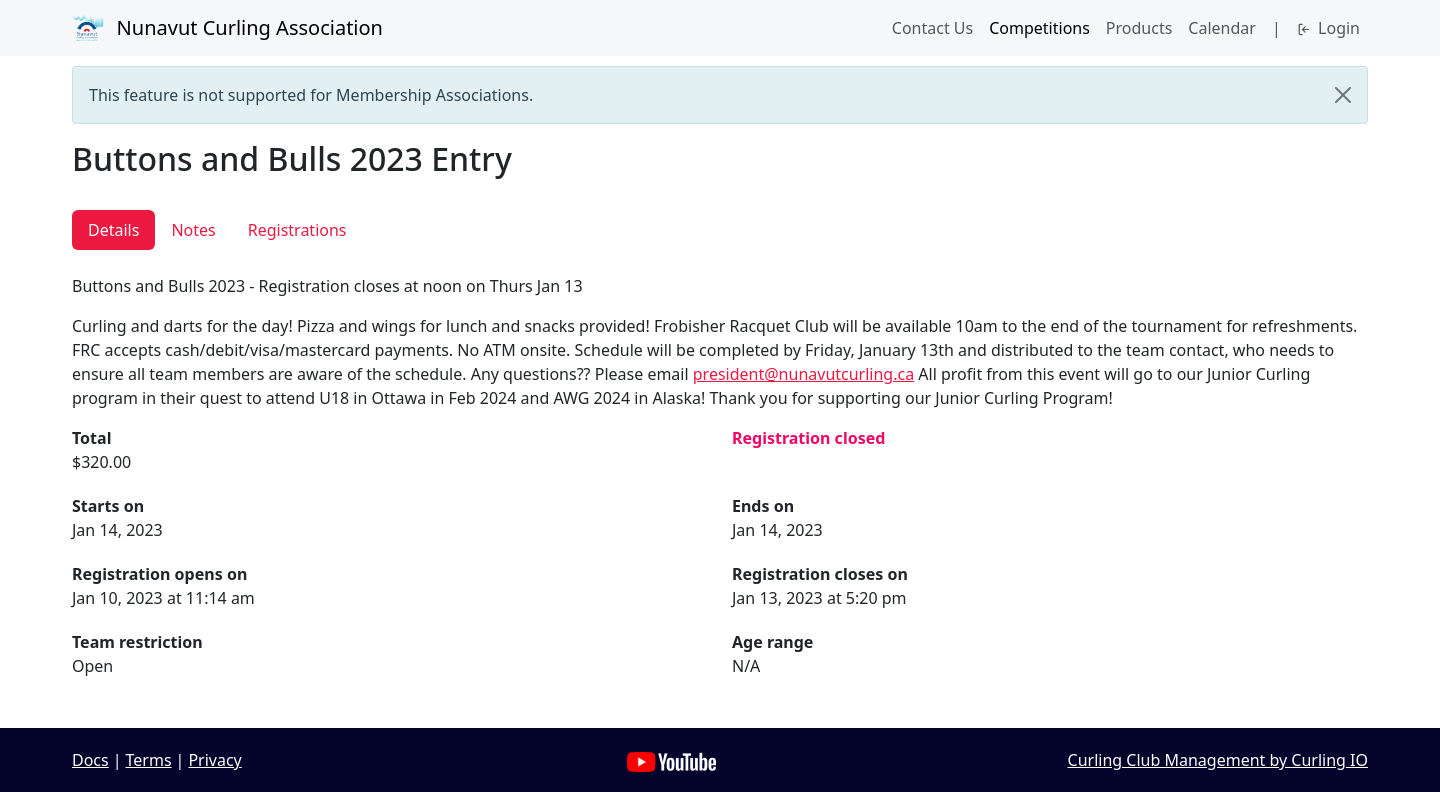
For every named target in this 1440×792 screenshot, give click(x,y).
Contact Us (932, 28)
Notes (193, 230)
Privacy (214, 760)
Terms (149, 760)
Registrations (297, 230)
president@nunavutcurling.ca (803, 374)
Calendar (1222, 28)
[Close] (1343, 95)
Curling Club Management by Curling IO (1218, 760)
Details (113, 230)
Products (1139, 28)
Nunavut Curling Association (227, 28)
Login (1328, 28)
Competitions (1039, 28)
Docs (90, 760)
